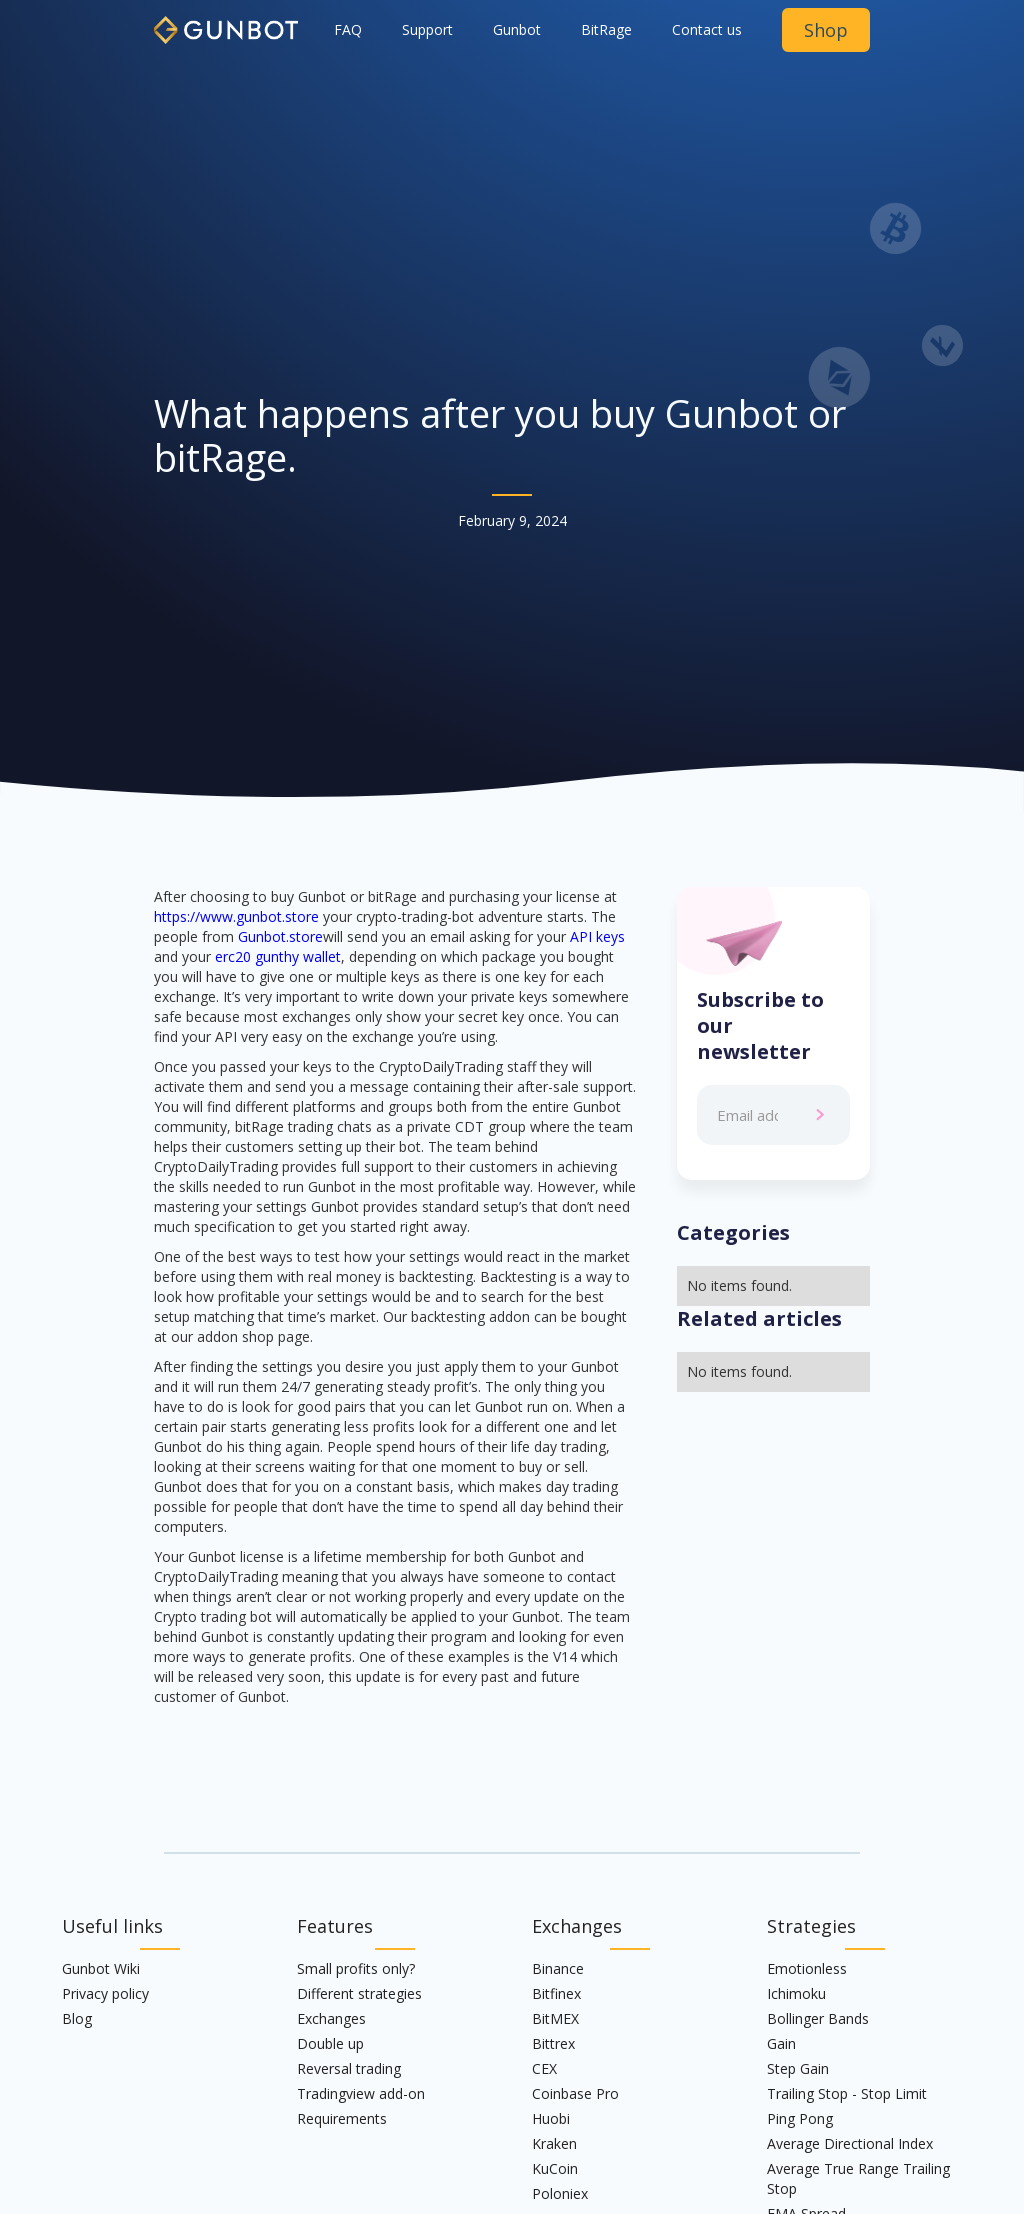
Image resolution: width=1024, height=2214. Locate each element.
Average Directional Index (850, 2143)
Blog (77, 2018)
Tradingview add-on (361, 2093)
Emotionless (807, 1968)
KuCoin (555, 2168)
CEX (544, 2068)
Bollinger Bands (818, 2018)
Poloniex (560, 2193)
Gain (781, 2043)
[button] (517, 30)
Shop (826, 30)
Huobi (551, 2118)
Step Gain (798, 2068)
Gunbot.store (280, 936)
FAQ (348, 29)
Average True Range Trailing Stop (858, 2178)
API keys (597, 936)
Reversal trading (349, 2068)
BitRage (606, 29)
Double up (330, 2043)
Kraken (554, 2143)
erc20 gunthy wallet (278, 956)
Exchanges (331, 2018)
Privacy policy (105, 1993)
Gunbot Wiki (101, 1968)
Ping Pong (800, 2118)
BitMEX (555, 2018)
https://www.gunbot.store (236, 916)
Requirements (342, 2118)
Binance (558, 1968)
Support (427, 29)
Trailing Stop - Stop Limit (847, 2093)
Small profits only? (356, 1968)
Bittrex (553, 2043)
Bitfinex (556, 1993)
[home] (226, 22)
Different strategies (359, 1993)
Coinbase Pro (575, 2093)
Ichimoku (796, 1993)
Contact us (707, 29)
